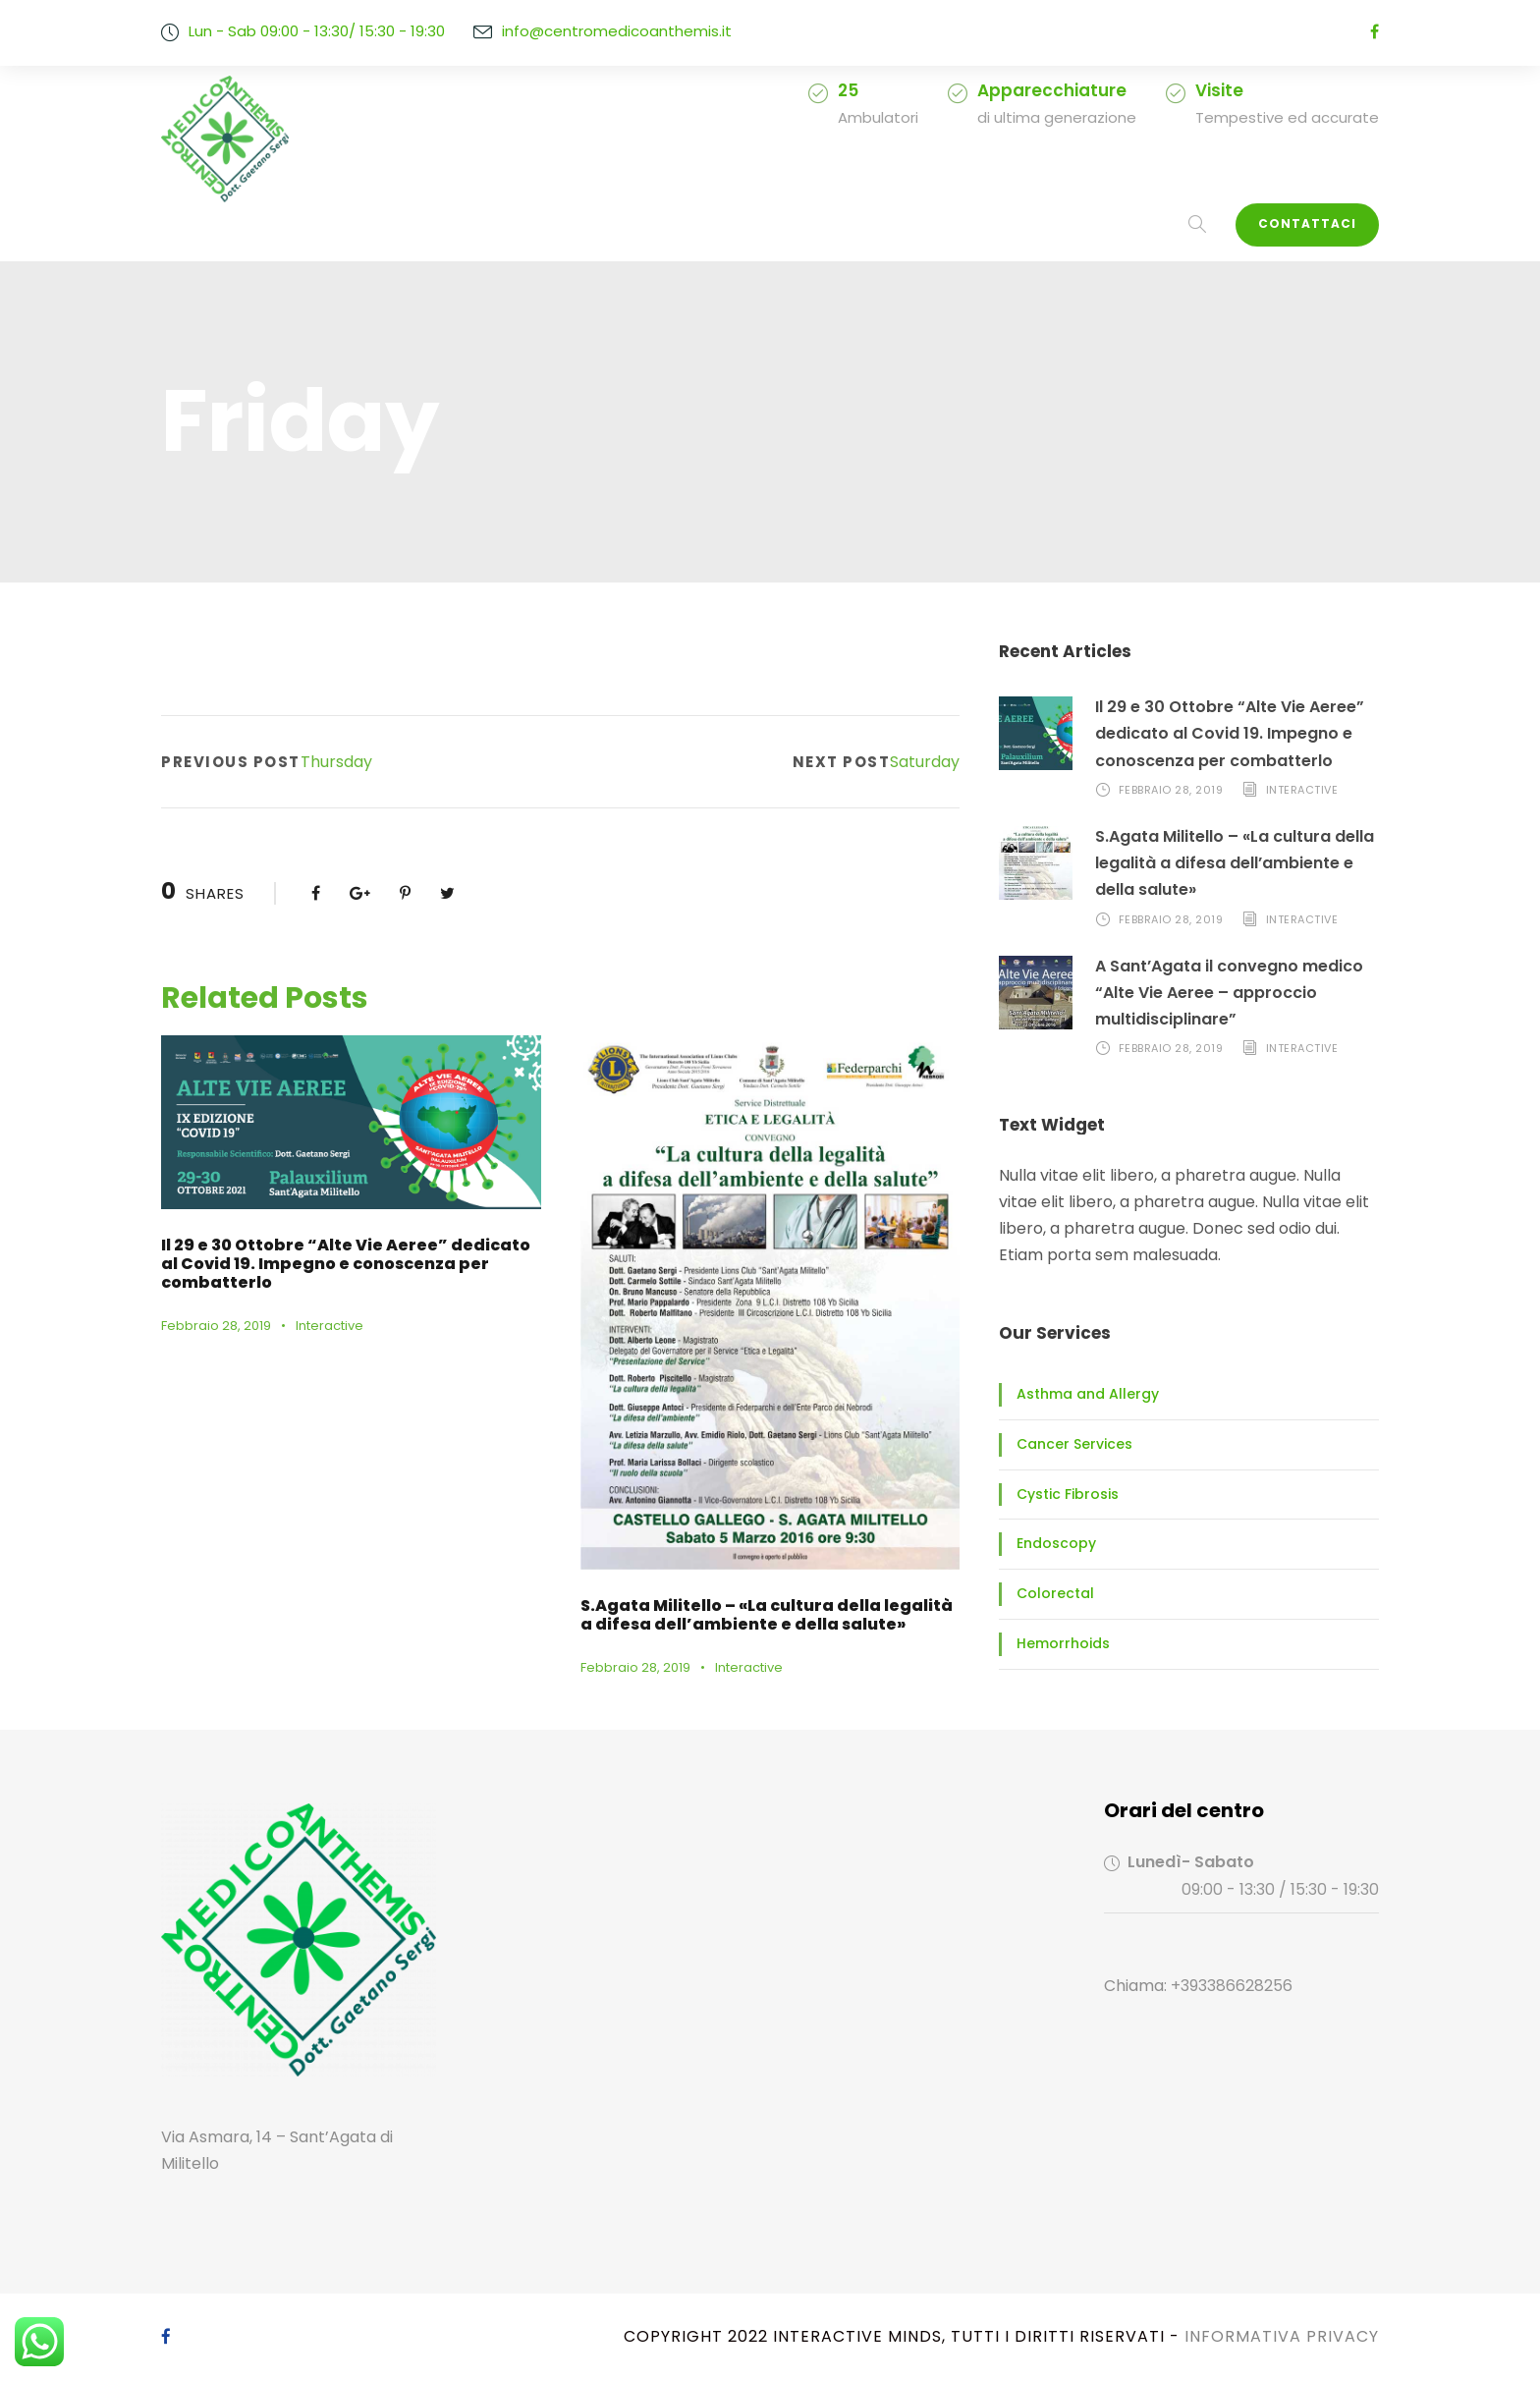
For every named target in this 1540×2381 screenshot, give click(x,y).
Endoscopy (1050, 1543)
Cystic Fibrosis (1061, 1494)
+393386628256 (1224, 1985)
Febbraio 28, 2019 (213, 1307)
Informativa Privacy (1281, 2336)
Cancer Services (1067, 1444)
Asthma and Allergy (1076, 1394)
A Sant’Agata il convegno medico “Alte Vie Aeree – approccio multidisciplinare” (1219, 992)
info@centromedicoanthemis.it (595, 31)
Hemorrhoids (1056, 1643)
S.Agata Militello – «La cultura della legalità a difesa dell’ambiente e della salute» (1232, 863)
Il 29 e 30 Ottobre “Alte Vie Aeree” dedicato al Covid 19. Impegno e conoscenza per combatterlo (1221, 733)
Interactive (318, 1307)
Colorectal (1047, 1593)
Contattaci (1314, 224)
